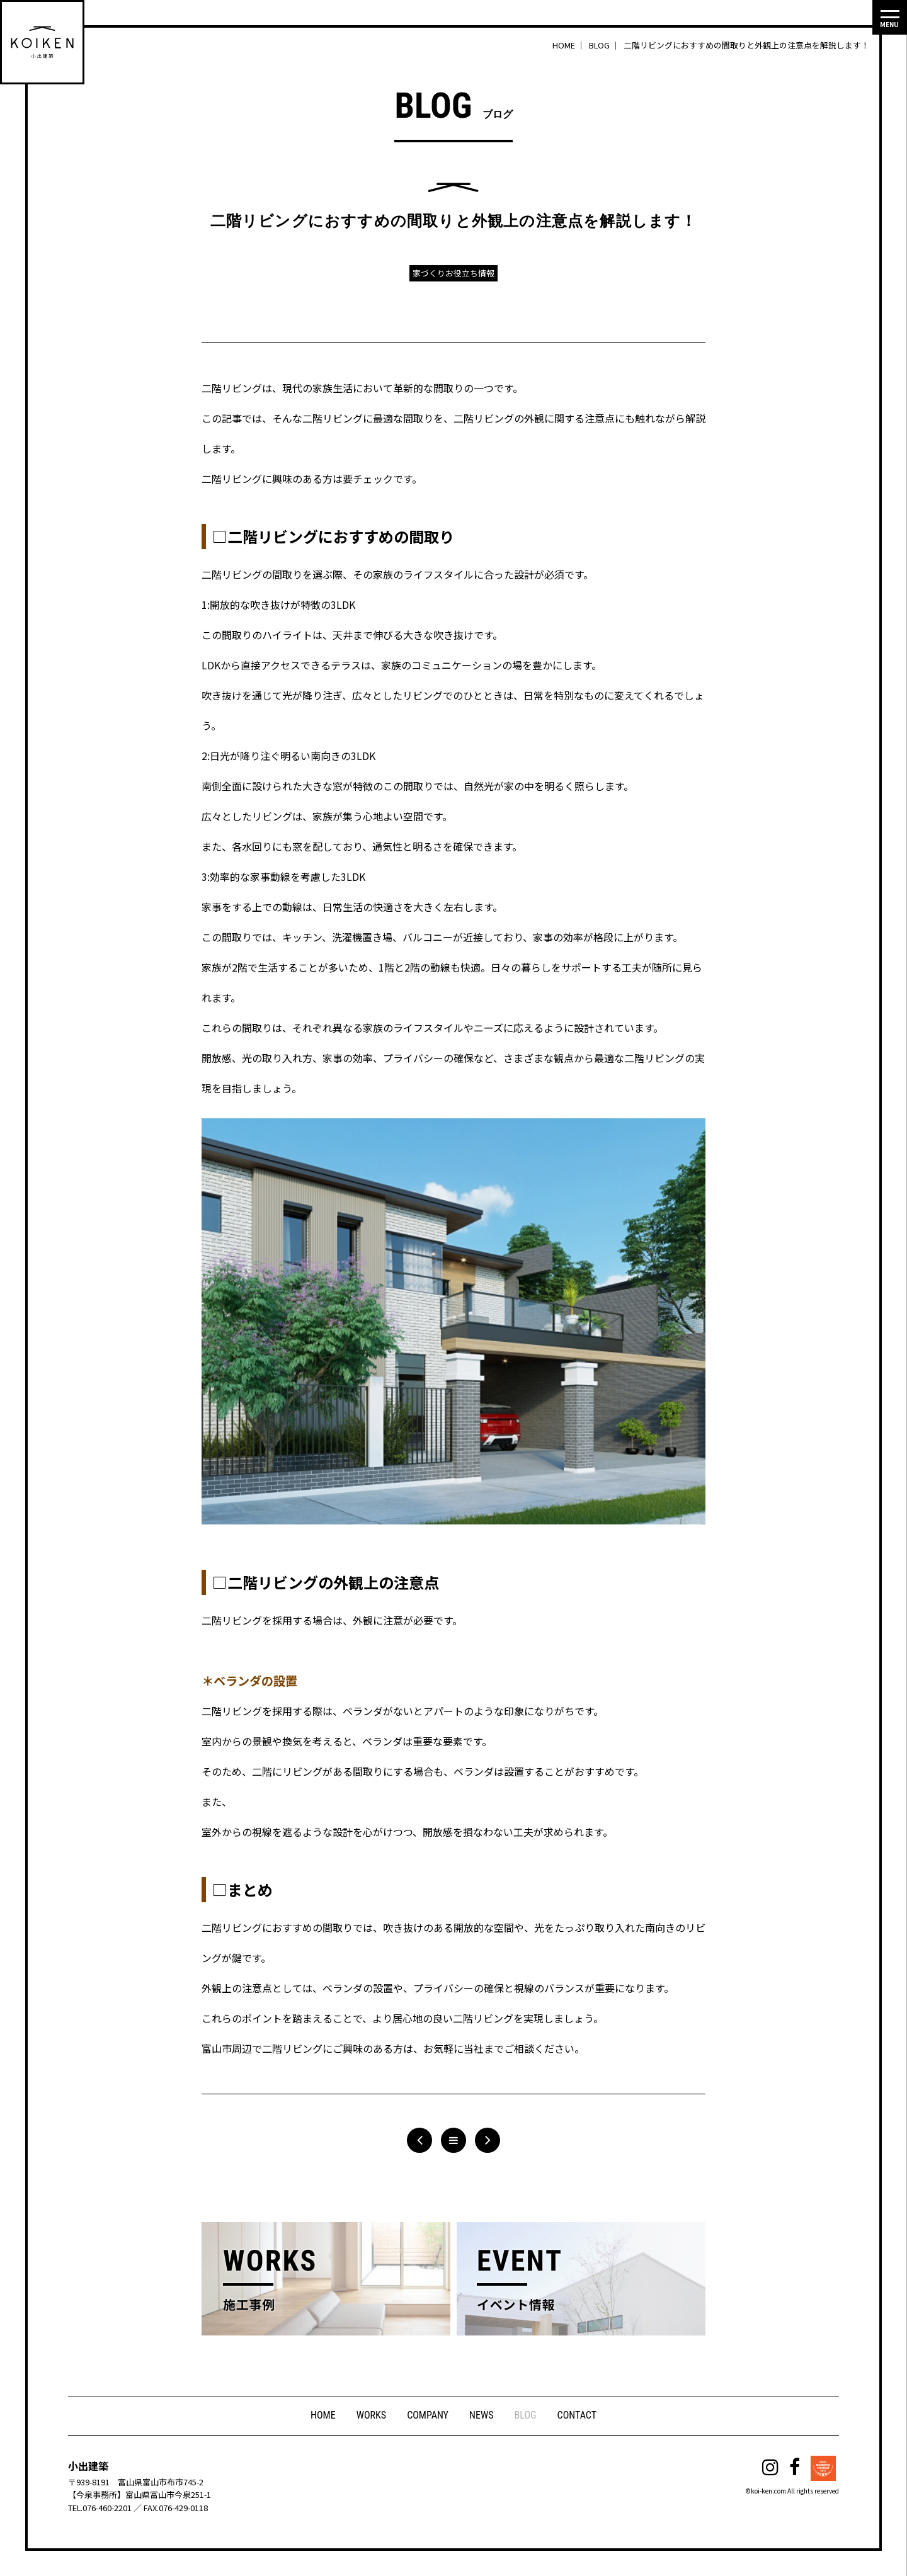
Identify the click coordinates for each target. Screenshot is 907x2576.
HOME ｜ (569, 45)
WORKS (370, 2416)
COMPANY (427, 2416)
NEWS (482, 2416)
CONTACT (578, 2416)
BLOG (526, 2416)
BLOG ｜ (605, 45)
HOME (321, 2416)
